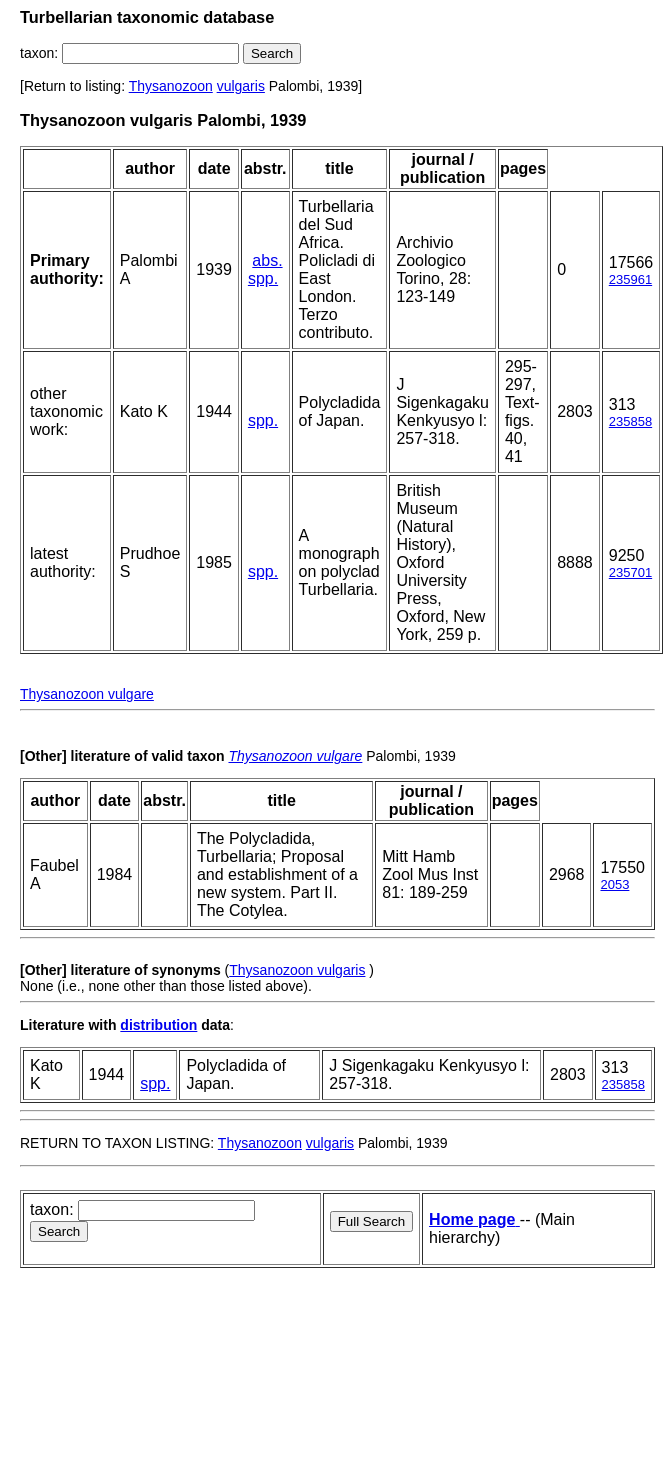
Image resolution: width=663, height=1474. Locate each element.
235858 (630, 421)
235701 (630, 572)
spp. (263, 278)
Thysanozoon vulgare (87, 694)
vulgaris (241, 86)
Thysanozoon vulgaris (297, 970)
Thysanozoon (171, 86)
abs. (267, 260)
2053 (614, 884)
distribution (158, 1025)
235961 (630, 279)
